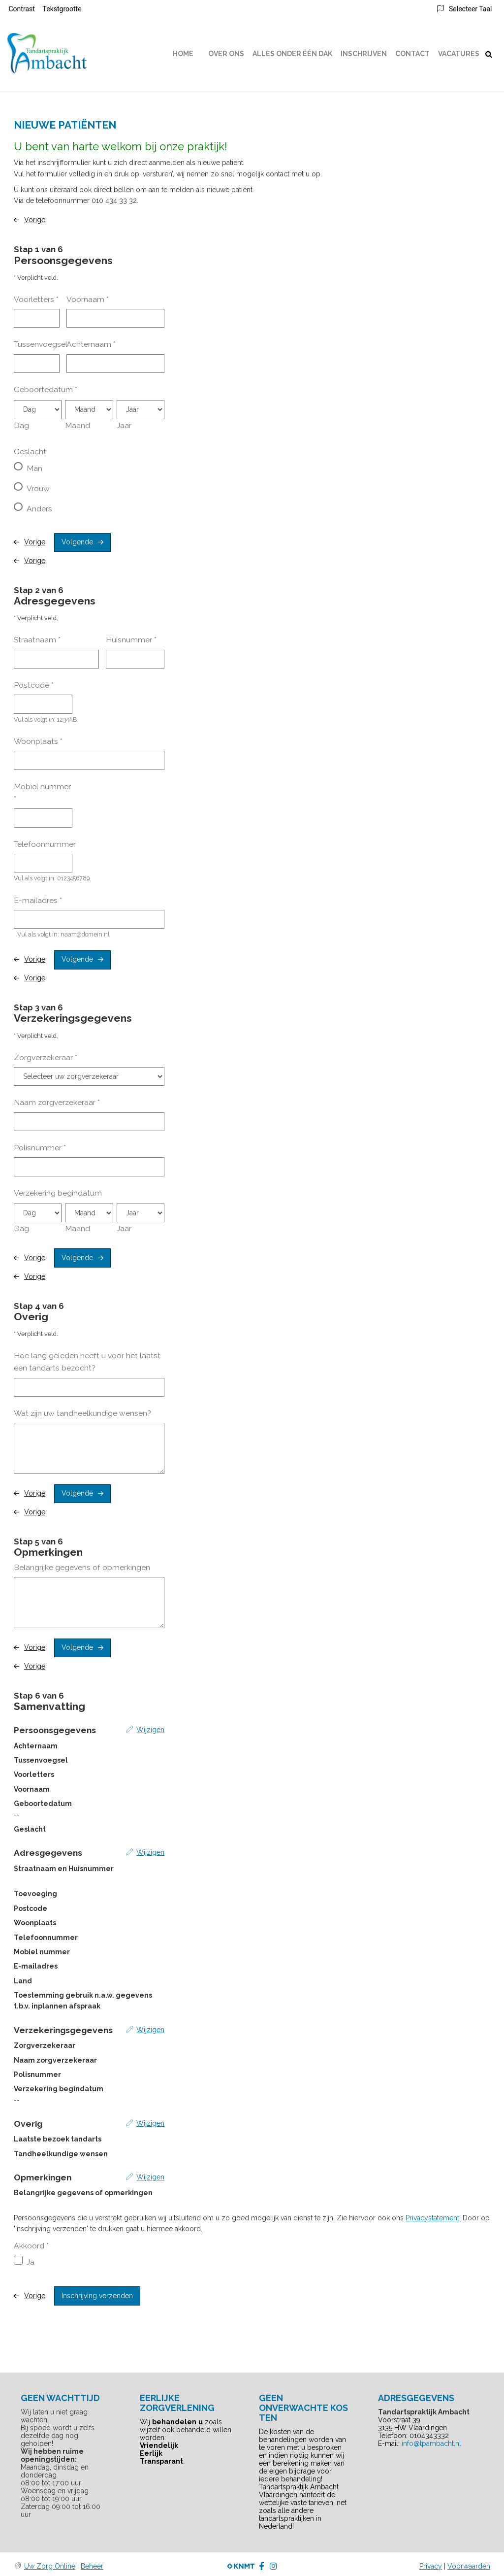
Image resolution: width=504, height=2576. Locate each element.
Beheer (92, 2566)
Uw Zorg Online (49, 2566)
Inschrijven (364, 54)
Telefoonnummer (45, 844)
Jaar (124, 425)
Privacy (430, 2566)
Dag (21, 425)
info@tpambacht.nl (431, 2443)
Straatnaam (37, 639)
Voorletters (36, 299)
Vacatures (458, 54)
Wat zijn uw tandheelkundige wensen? (82, 1413)
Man (34, 468)
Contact (412, 54)
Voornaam (87, 299)
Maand (77, 425)
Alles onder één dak (292, 54)
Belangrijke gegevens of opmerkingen (82, 1567)
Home (183, 54)
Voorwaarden (468, 2566)
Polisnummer (40, 1147)
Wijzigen (150, 1730)
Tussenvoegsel (40, 344)
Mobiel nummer (42, 792)
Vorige (34, 220)
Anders (39, 508)
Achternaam (91, 344)
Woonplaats (38, 741)
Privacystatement (432, 2218)
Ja (30, 2262)
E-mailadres (38, 900)
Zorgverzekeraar (45, 1057)
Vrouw (38, 488)
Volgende (77, 542)
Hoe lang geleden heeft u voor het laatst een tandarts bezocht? (87, 1361)
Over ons (226, 54)
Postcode (34, 685)
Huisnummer (131, 639)
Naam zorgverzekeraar (57, 1102)
